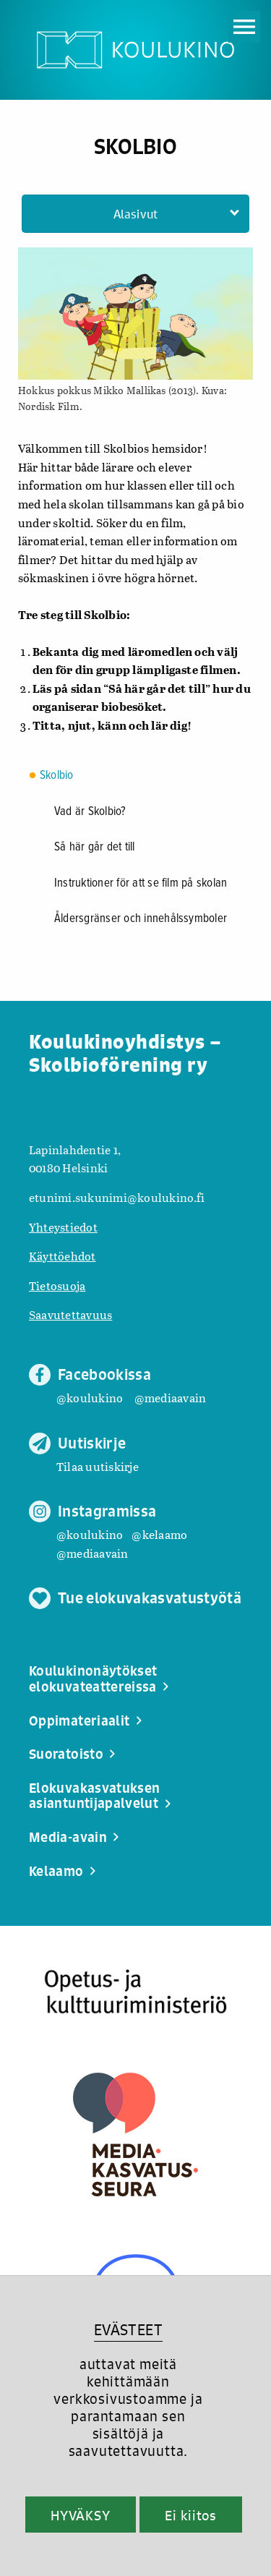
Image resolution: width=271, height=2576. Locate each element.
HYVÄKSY (81, 2515)
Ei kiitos (191, 2515)
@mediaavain (170, 1397)
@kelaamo (159, 1534)
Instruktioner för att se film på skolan (140, 884)
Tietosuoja (57, 1285)
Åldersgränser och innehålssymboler (140, 919)
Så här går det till (94, 848)
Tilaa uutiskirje (97, 1466)
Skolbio (57, 776)
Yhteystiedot (63, 1227)
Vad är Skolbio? (90, 812)
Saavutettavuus (70, 1314)
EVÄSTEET (128, 2330)
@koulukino (89, 1397)
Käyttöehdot (62, 1256)
